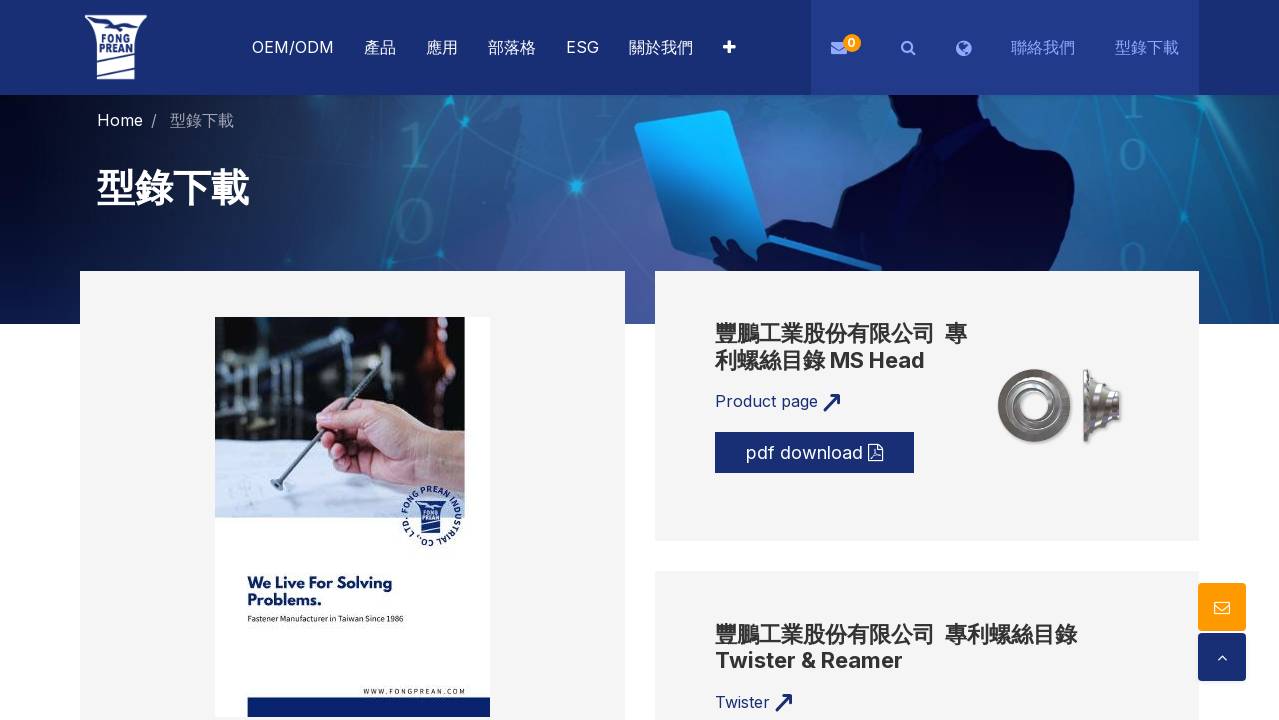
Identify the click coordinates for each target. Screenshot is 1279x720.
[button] (729, 47)
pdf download (814, 452)
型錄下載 (1147, 47)
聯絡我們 (1043, 47)
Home (120, 120)
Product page (778, 401)
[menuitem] (442, 47)
